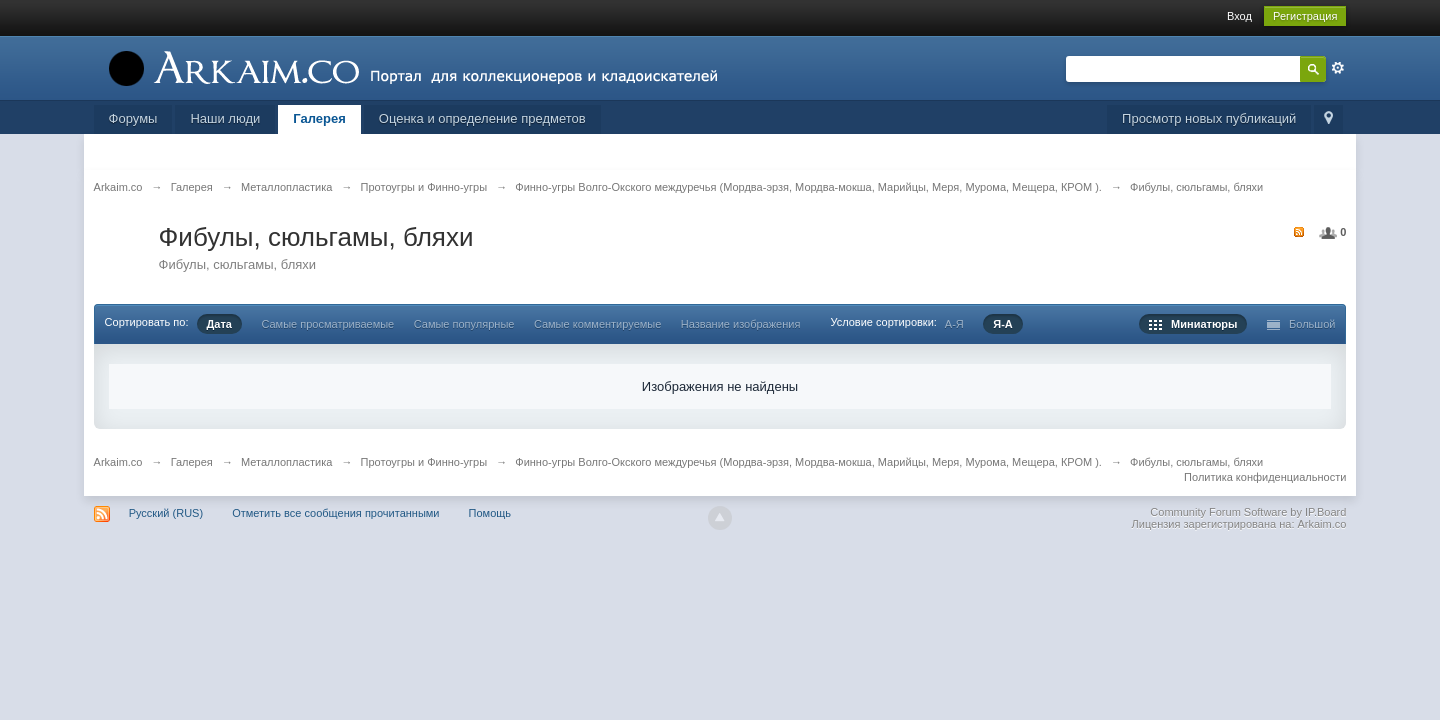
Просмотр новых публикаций (1209, 118)
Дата (219, 324)
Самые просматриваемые (327, 324)
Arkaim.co (118, 462)
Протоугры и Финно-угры (424, 462)
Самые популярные (464, 324)
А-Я (954, 324)
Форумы (133, 118)
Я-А (1003, 324)
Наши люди (225, 118)
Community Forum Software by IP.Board (1248, 512)
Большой (1301, 324)
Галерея (319, 118)
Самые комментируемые (597, 324)
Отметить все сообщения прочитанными (335, 513)
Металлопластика (287, 462)
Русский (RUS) (166, 513)
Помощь (490, 513)
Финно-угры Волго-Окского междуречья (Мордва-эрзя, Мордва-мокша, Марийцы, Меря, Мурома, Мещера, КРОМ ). (808, 462)
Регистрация (1305, 16)
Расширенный (1338, 68)
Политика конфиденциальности (1265, 477)
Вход (1239, 16)
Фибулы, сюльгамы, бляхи (1196, 462)
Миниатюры (1193, 324)
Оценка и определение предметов (482, 118)
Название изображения (741, 324)
